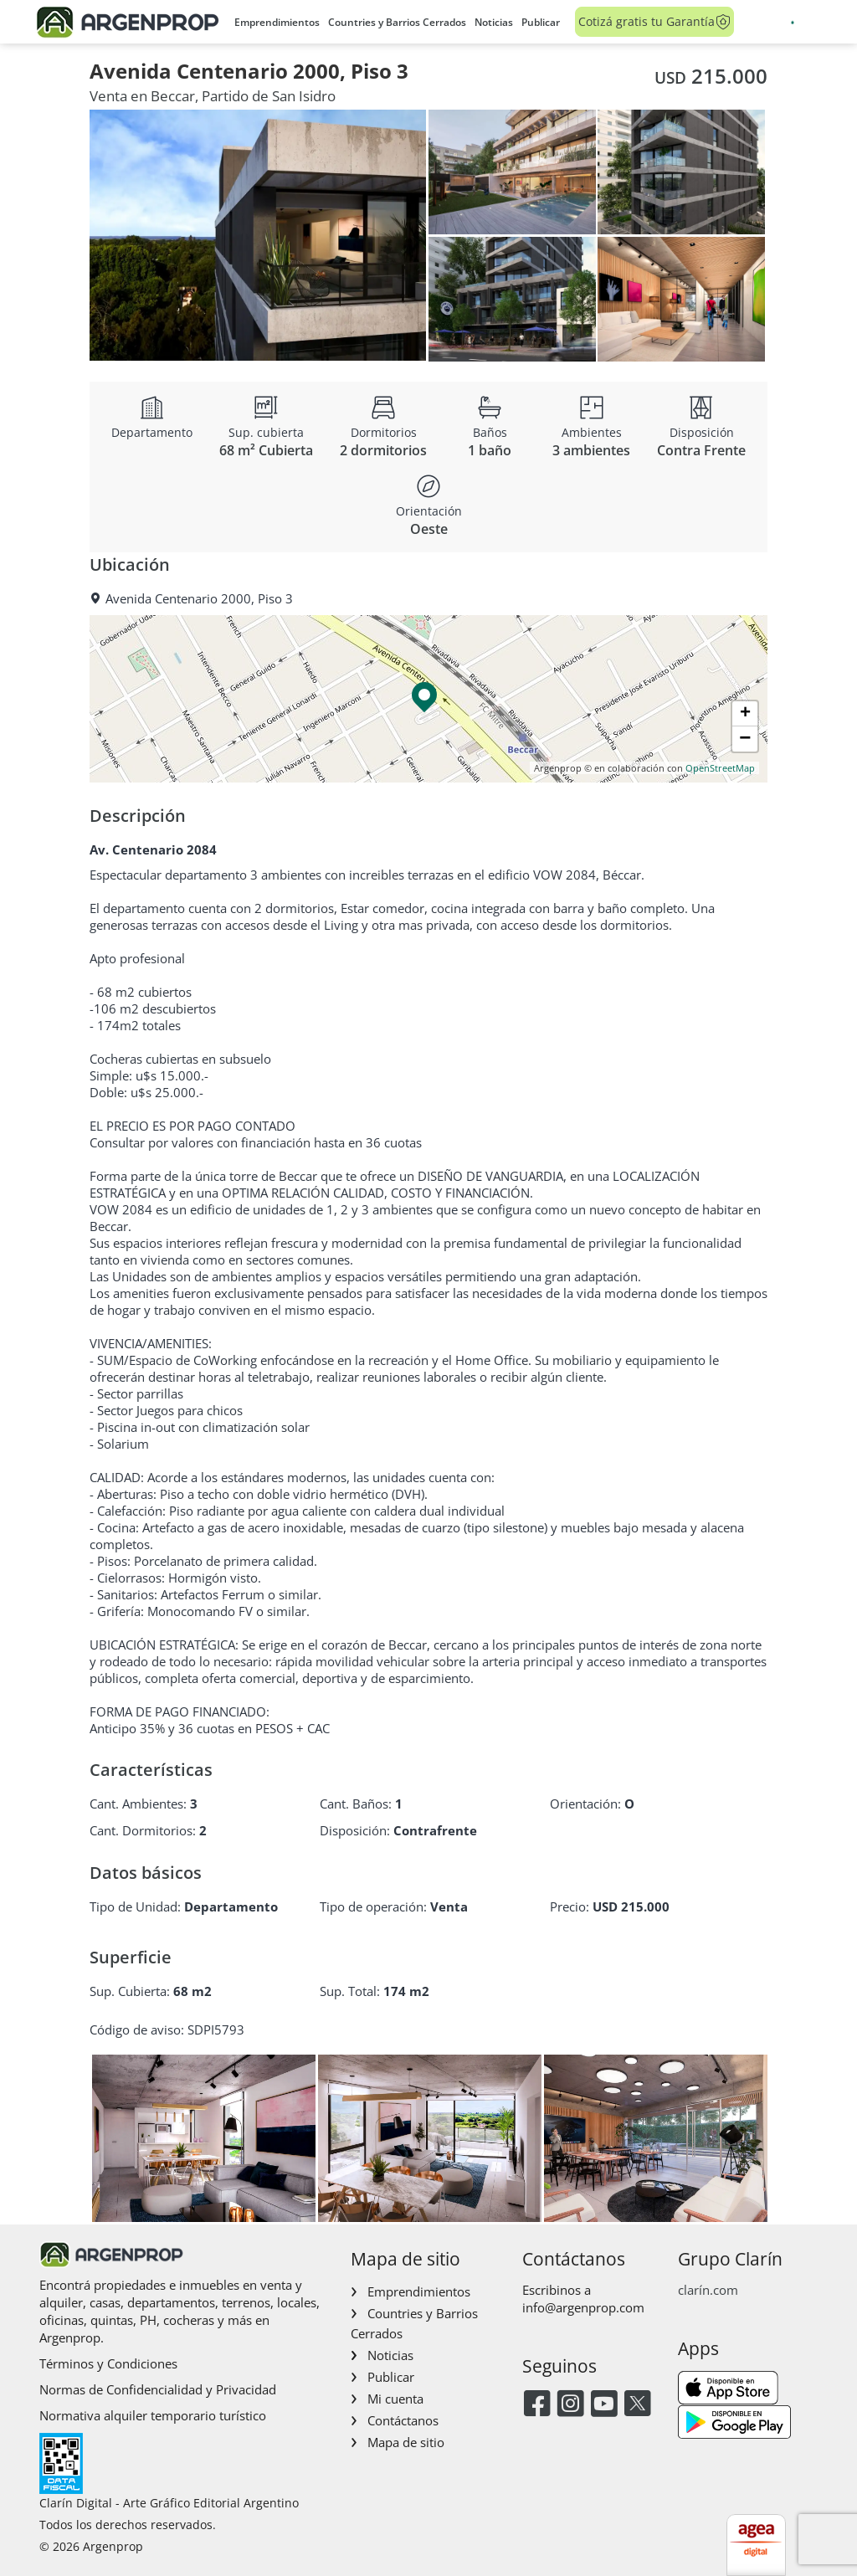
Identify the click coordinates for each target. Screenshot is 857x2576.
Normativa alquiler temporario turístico (152, 2415)
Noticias (494, 22)
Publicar (540, 22)
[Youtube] (603, 2405)
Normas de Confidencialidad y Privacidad (157, 2389)
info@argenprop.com (583, 2307)
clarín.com (708, 2289)
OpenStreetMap (720, 768)
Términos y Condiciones (108, 2363)
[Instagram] (570, 2405)
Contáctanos (403, 2420)
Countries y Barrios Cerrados (397, 22)
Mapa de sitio (405, 2442)
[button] (428, 699)
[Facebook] (537, 2405)
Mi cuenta (395, 2398)
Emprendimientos (277, 22)
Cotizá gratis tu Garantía (654, 21)
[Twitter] (637, 2405)
